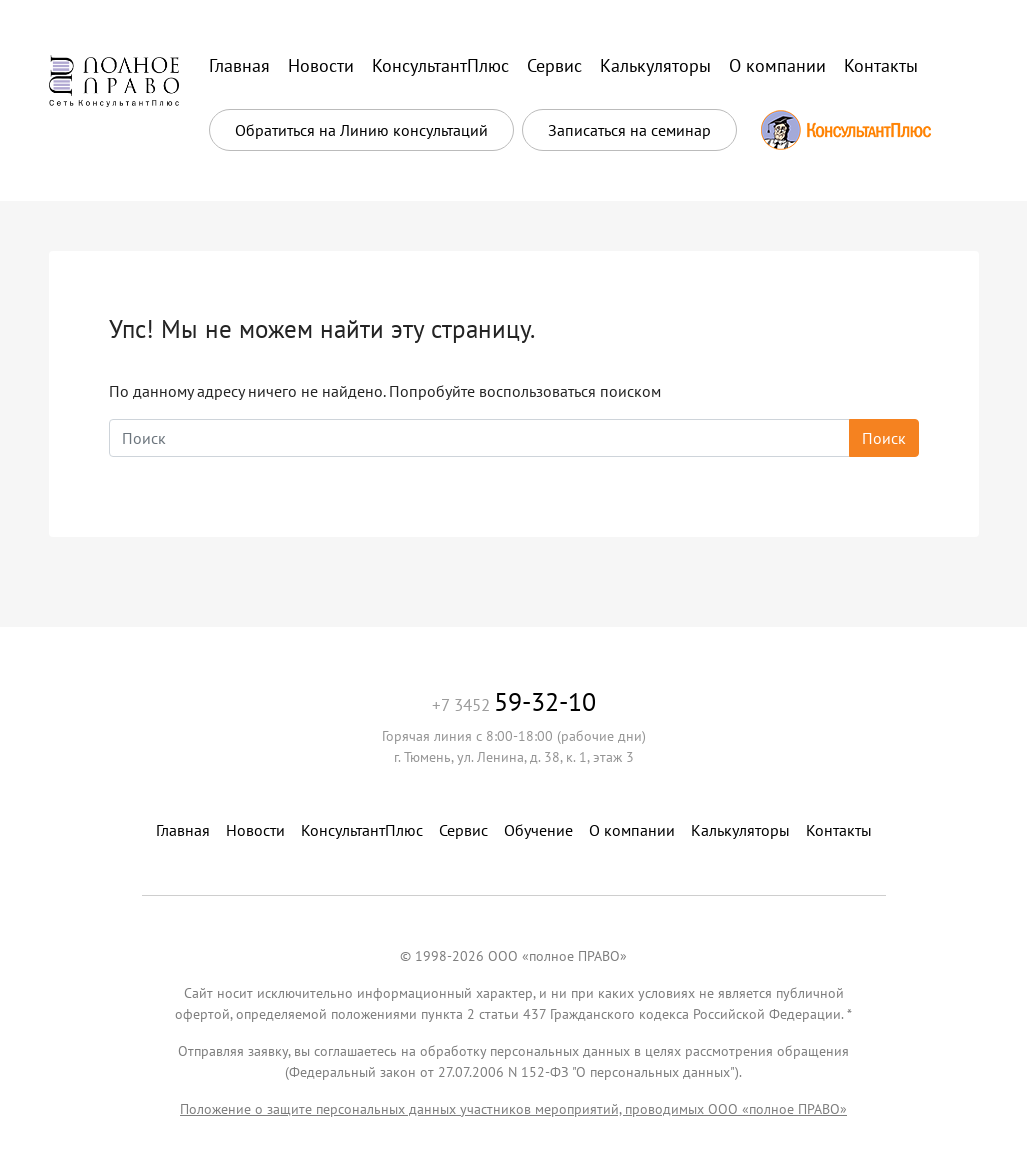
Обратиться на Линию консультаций (361, 130)
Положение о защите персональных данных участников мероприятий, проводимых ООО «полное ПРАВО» (513, 1109)
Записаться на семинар (629, 130)
